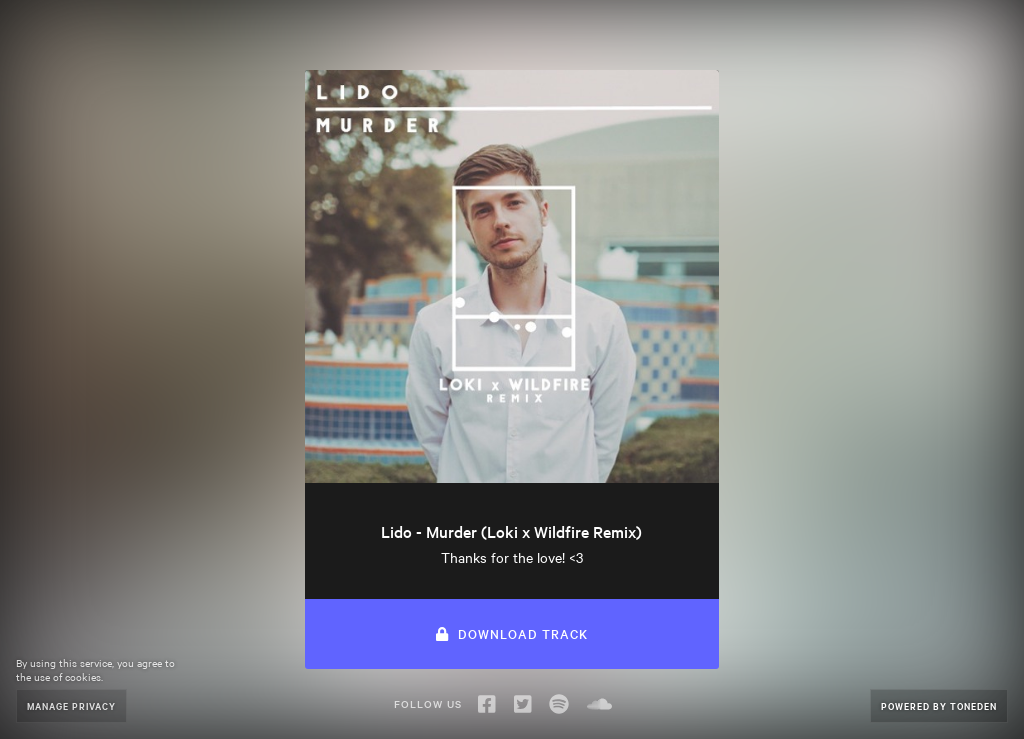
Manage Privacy (71, 705)
